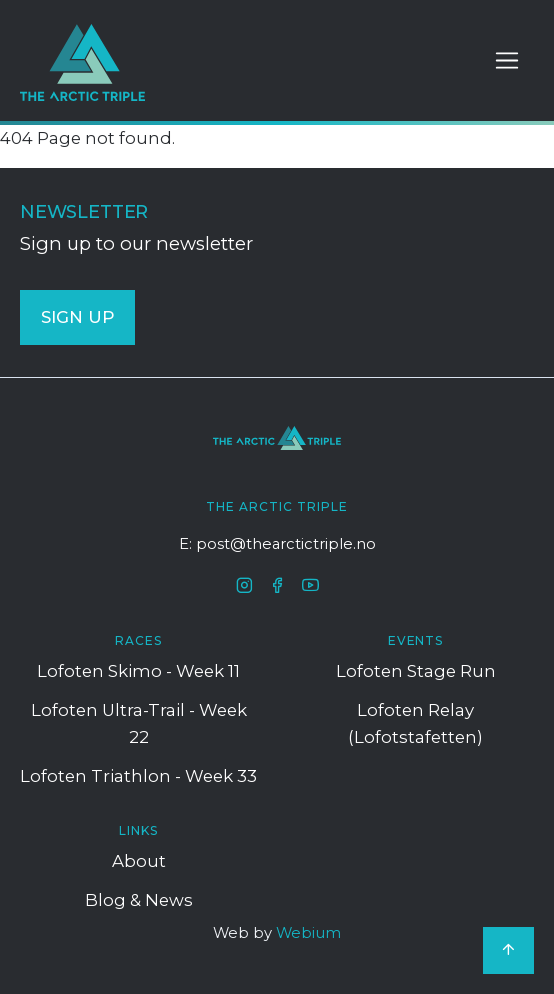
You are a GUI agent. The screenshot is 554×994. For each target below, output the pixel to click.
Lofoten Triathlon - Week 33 (138, 776)
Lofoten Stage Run (416, 671)
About (139, 861)
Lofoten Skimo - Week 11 (138, 671)
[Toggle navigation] (507, 61)
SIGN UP (77, 317)
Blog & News (139, 900)
